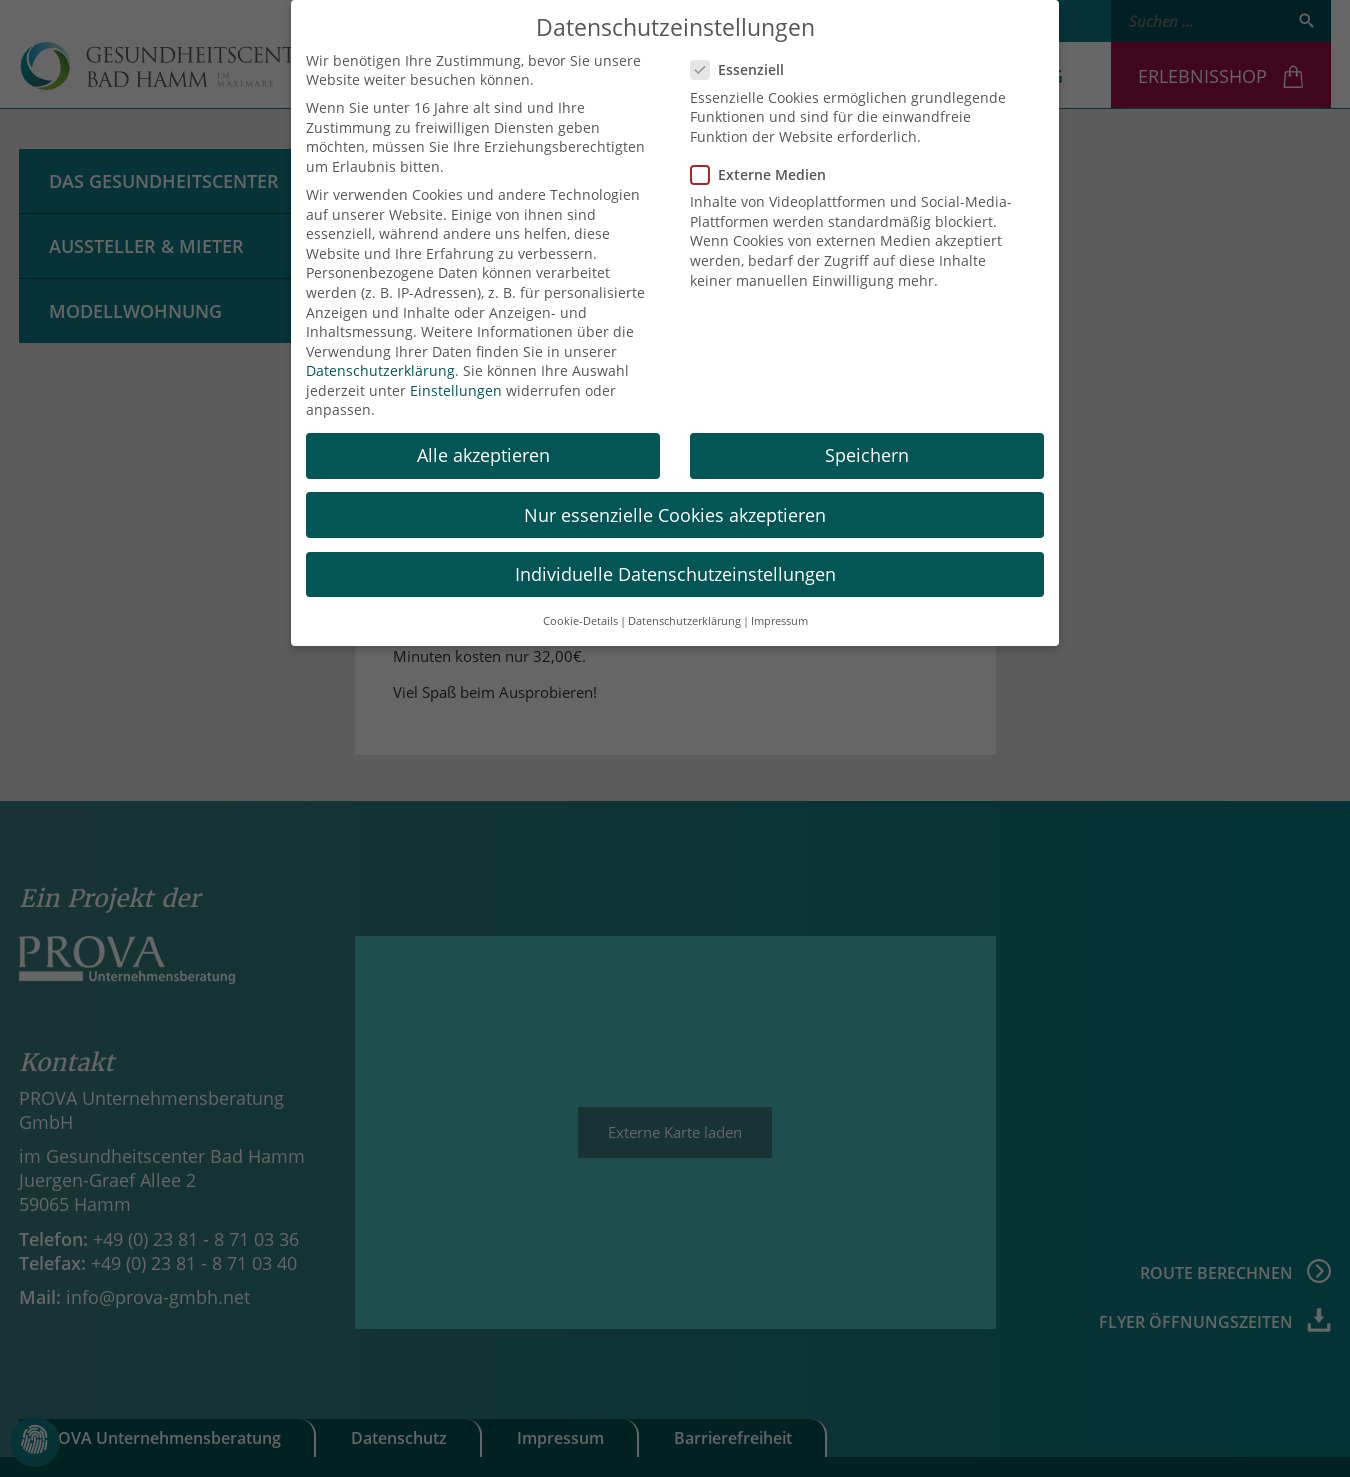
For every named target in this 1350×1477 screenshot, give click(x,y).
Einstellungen (456, 386)
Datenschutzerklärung (380, 367)
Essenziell (743, 66)
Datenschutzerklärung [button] (684, 617)
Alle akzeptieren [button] (483, 452)
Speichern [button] (867, 452)
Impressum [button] (779, 617)
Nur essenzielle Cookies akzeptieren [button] (675, 511)
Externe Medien (764, 170)
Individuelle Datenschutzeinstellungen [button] (675, 570)
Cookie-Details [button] (580, 617)
